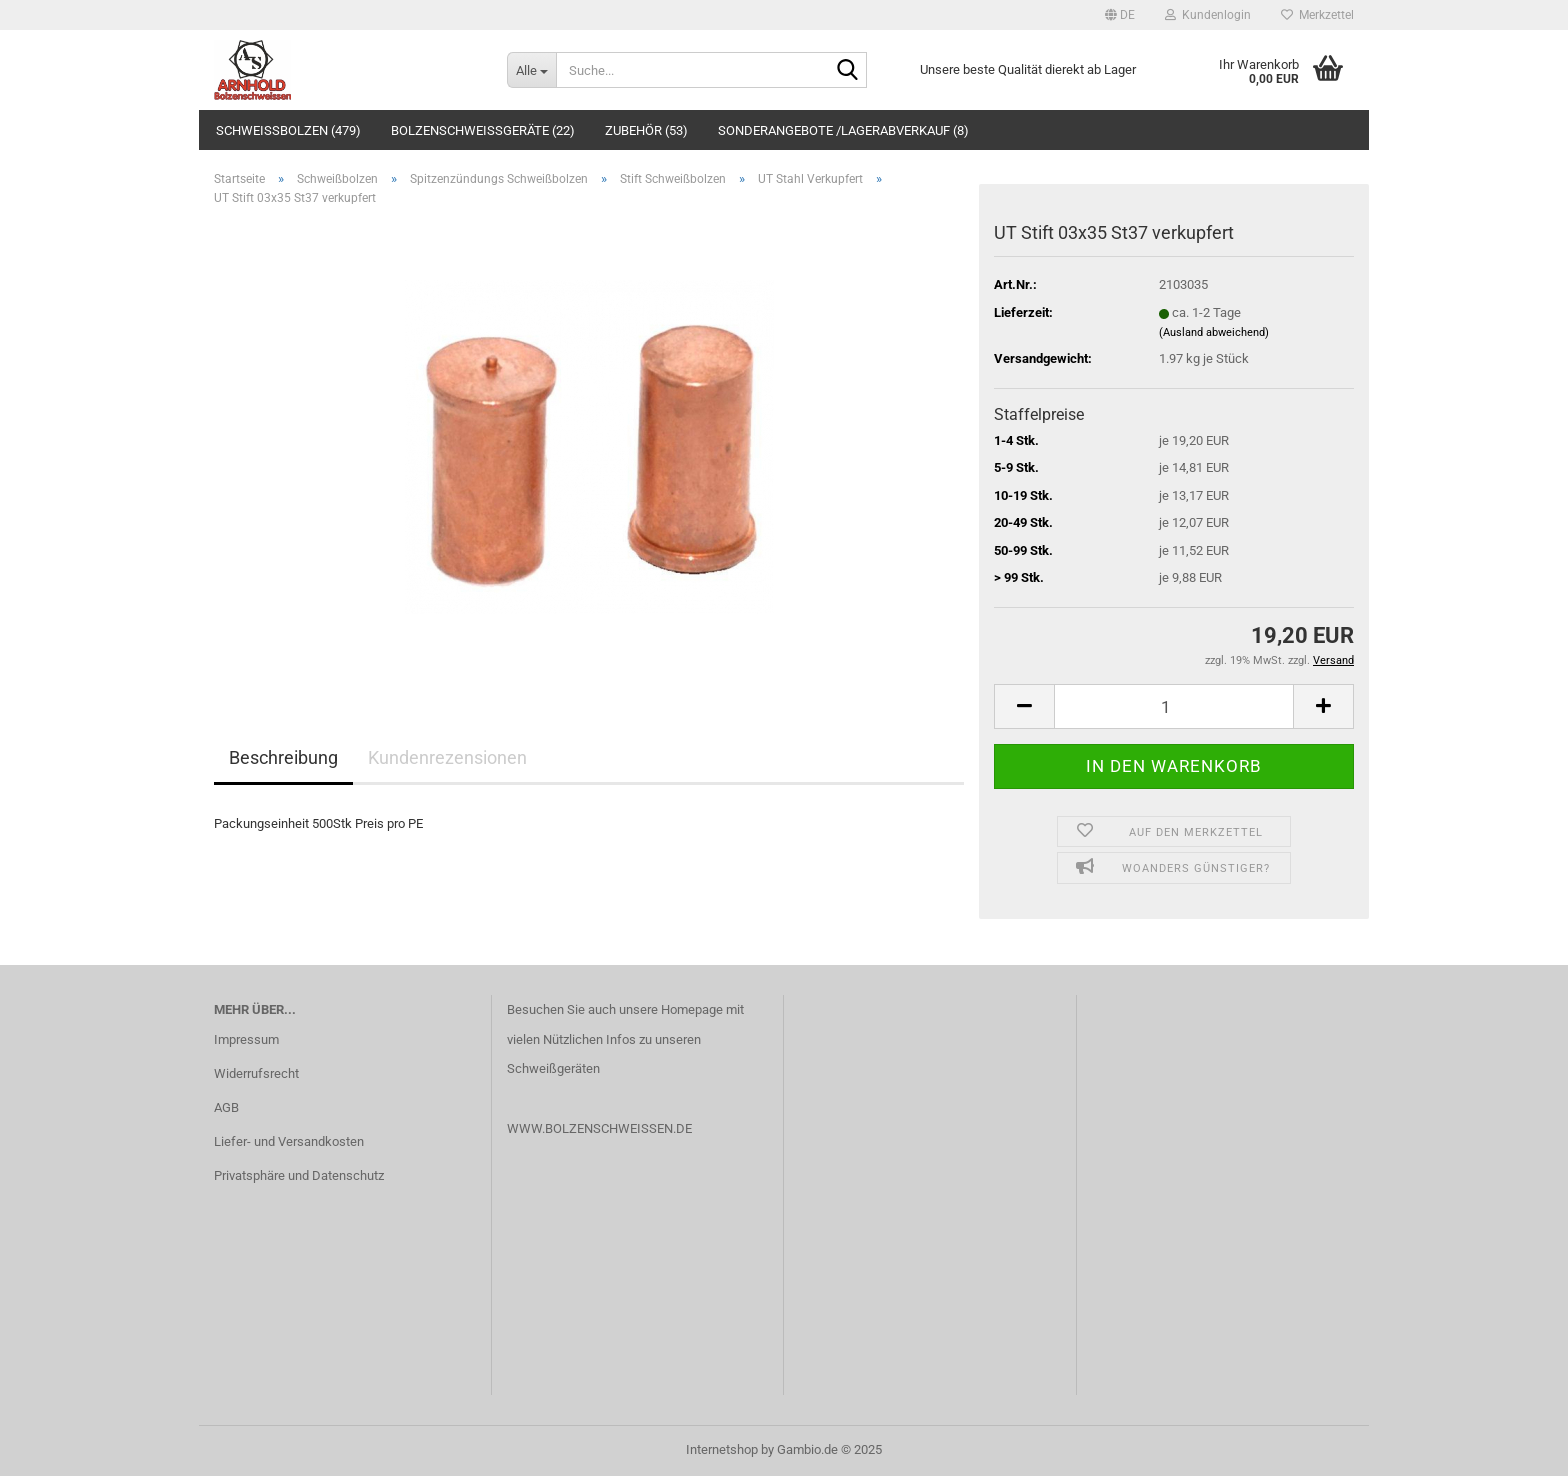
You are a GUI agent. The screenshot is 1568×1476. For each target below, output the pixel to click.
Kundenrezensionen (447, 757)
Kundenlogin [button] (1208, 15)
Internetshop (722, 1449)
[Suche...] (531, 70)
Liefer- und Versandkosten (289, 1141)
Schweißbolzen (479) (288, 130)
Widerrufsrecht (256, 1073)
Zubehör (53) (646, 130)
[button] (1120, 15)
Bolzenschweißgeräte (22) (483, 130)
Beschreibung (283, 757)
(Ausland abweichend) (1214, 332)
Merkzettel (1317, 15)
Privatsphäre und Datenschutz (299, 1175)
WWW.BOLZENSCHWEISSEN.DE (599, 1128)
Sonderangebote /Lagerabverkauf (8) (843, 130)
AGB (226, 1107)
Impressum (246, 1039)
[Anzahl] (1174, 706)
